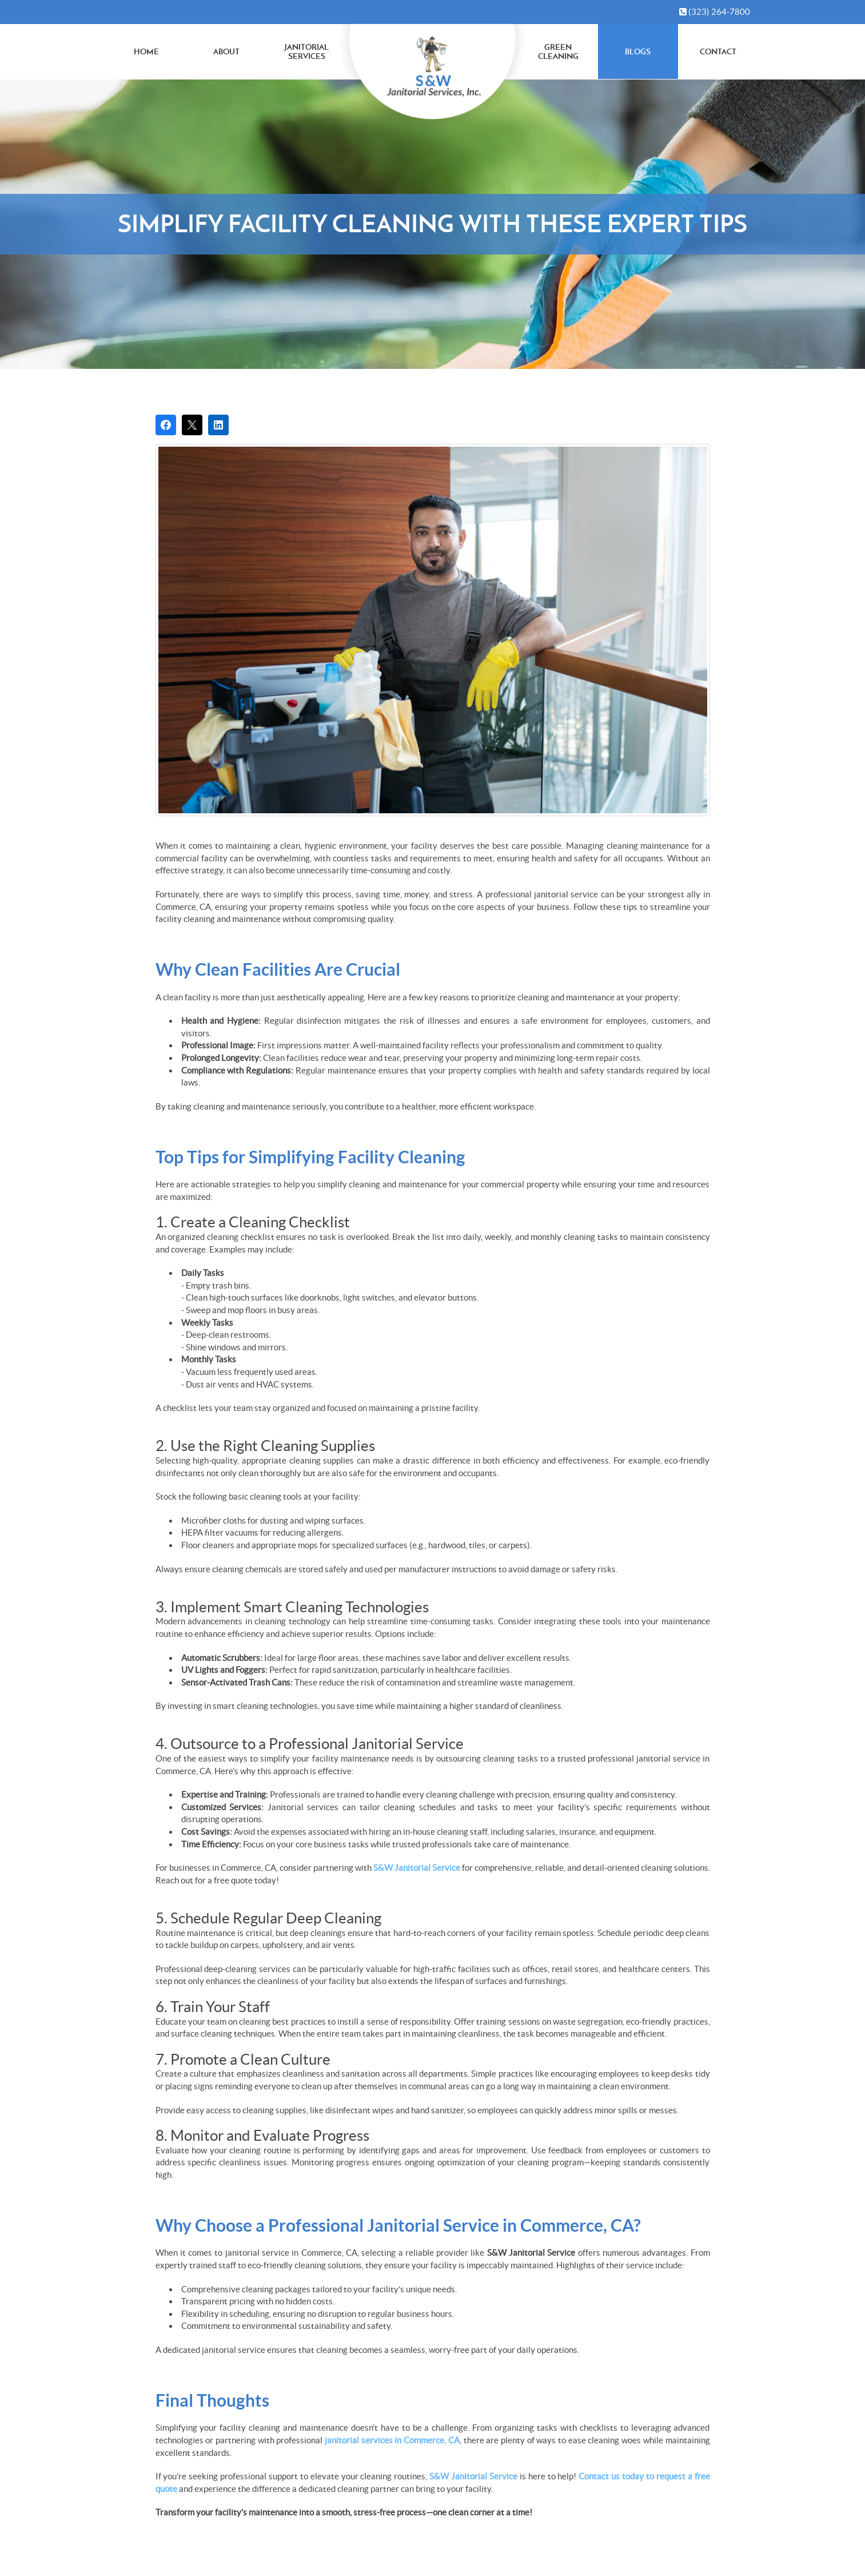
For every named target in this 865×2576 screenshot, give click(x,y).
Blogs (638, 51)
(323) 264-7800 (714, 12)
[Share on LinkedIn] (218, 425)
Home (146, 51)
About (226, 51)
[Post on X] (192, 425)
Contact (718, 51)
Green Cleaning (558, 52)
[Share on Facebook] (166, 425)
